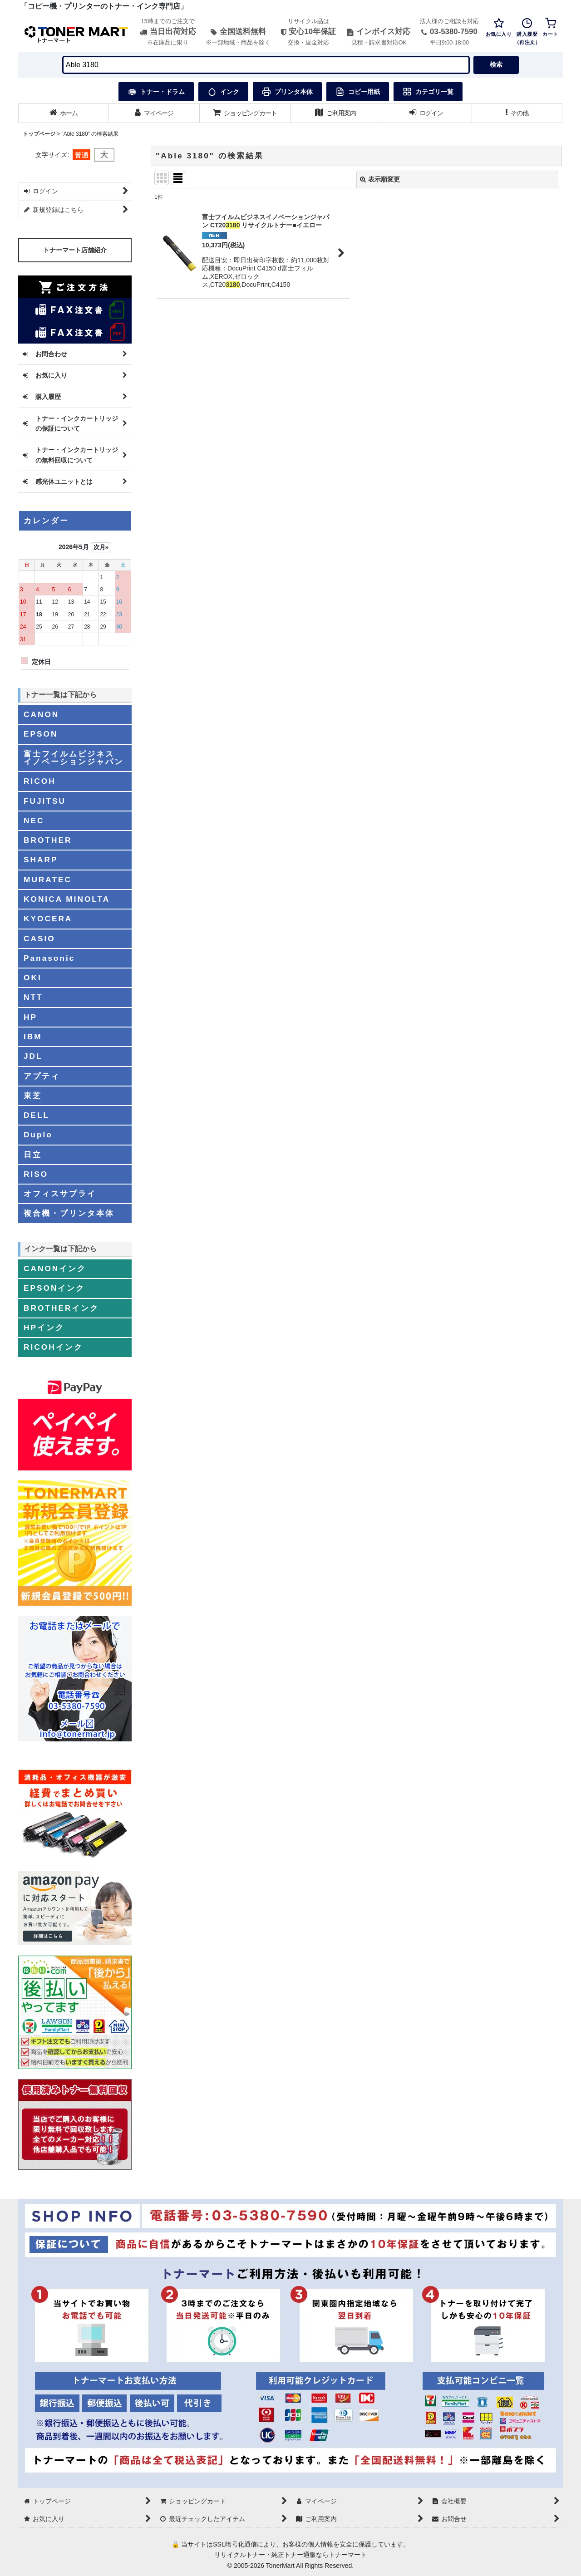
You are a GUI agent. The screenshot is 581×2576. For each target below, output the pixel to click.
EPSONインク (54, 1288)
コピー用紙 (357, 91)
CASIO (39, 938)
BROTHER (48, 840)
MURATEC (48, 879)
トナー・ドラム (156, 91)
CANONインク (55, 1268)
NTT (33, 997)
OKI (33, 977)
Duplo (38, 1134)
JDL (33, 1056)
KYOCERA (48, 918)
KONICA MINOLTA (67, 899)
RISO (36, 1174)
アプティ (42, 1076)
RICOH (40, 781)
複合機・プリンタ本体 (69, 1213)
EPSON (41, 733)
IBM (33, 1036)
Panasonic (49, 958)
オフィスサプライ (60, 1193)
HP (30, 1017)
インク (223, 91)
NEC (34, 820)
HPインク (44, 1327)
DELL (36, 1115)
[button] (517, 113)
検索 (496, 64)
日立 (33, 1154)
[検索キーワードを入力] (266, 65)
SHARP (41, 859)
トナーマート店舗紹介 (75, 250)
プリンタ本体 (287, 91)
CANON (41, 714)
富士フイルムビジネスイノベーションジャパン (73, 757)
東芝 (33, 1095)
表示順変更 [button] (380, 179)
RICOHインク (53, 1347)
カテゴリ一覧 (428, 91)
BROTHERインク (61, 1308)
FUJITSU (45, 801)
